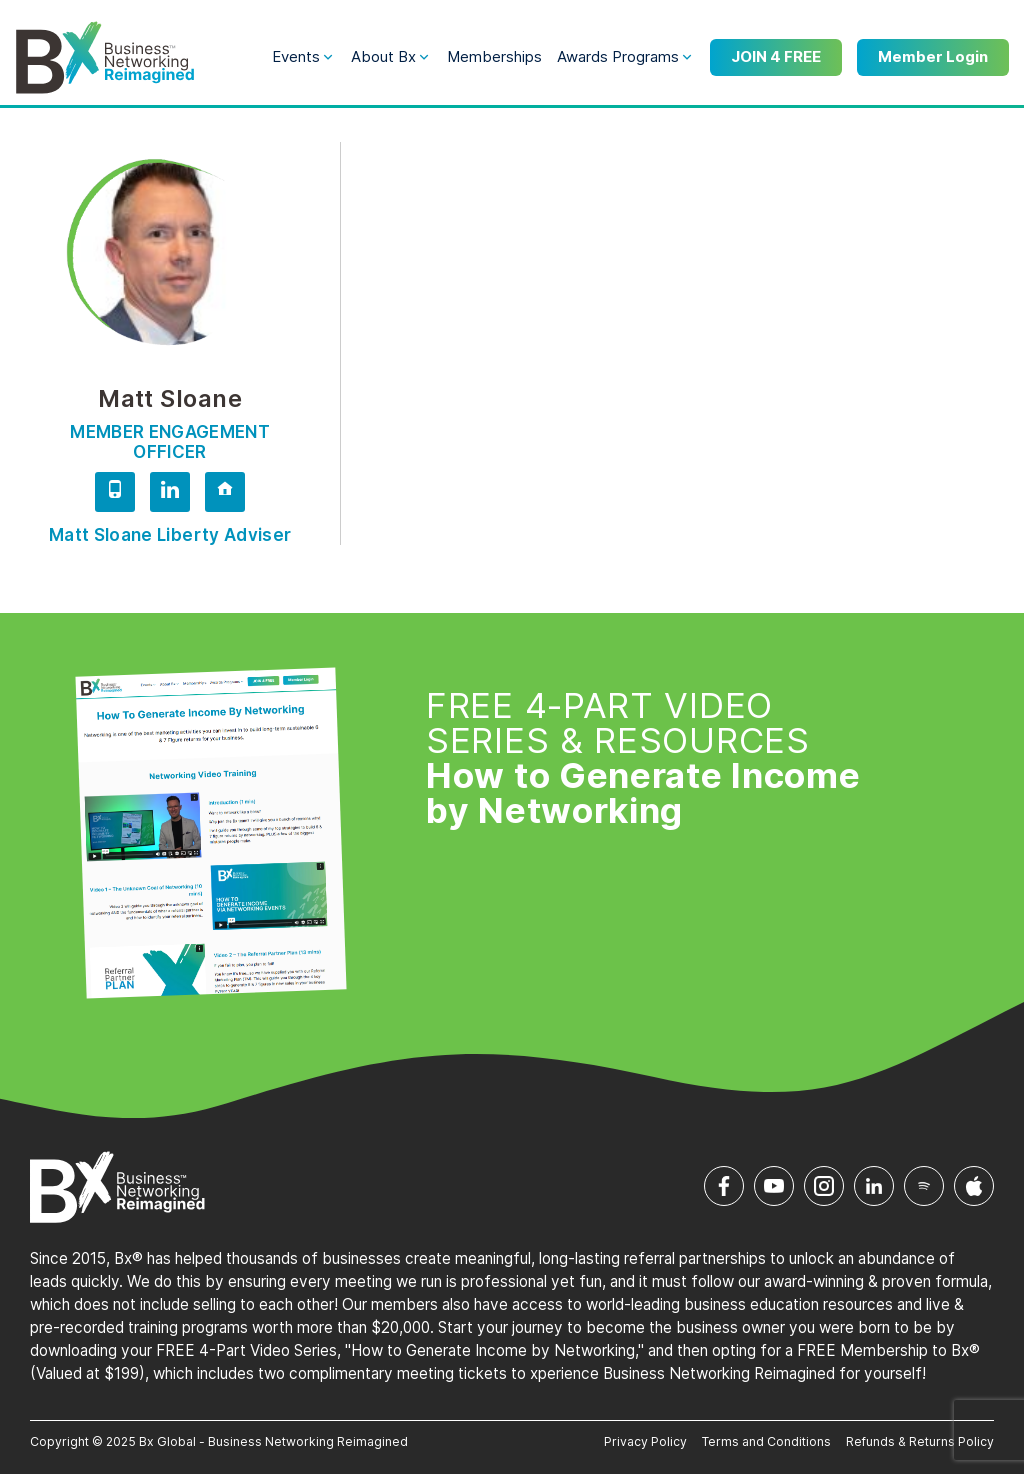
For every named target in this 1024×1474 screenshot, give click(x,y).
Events (296, 56)
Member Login (933, 56)
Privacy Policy (645, 1441)
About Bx (383, 56)
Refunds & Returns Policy (920, 1441)
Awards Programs (618, 56)
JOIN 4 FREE (776, 56)
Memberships (494, 56)
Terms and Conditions (766, 1441)
